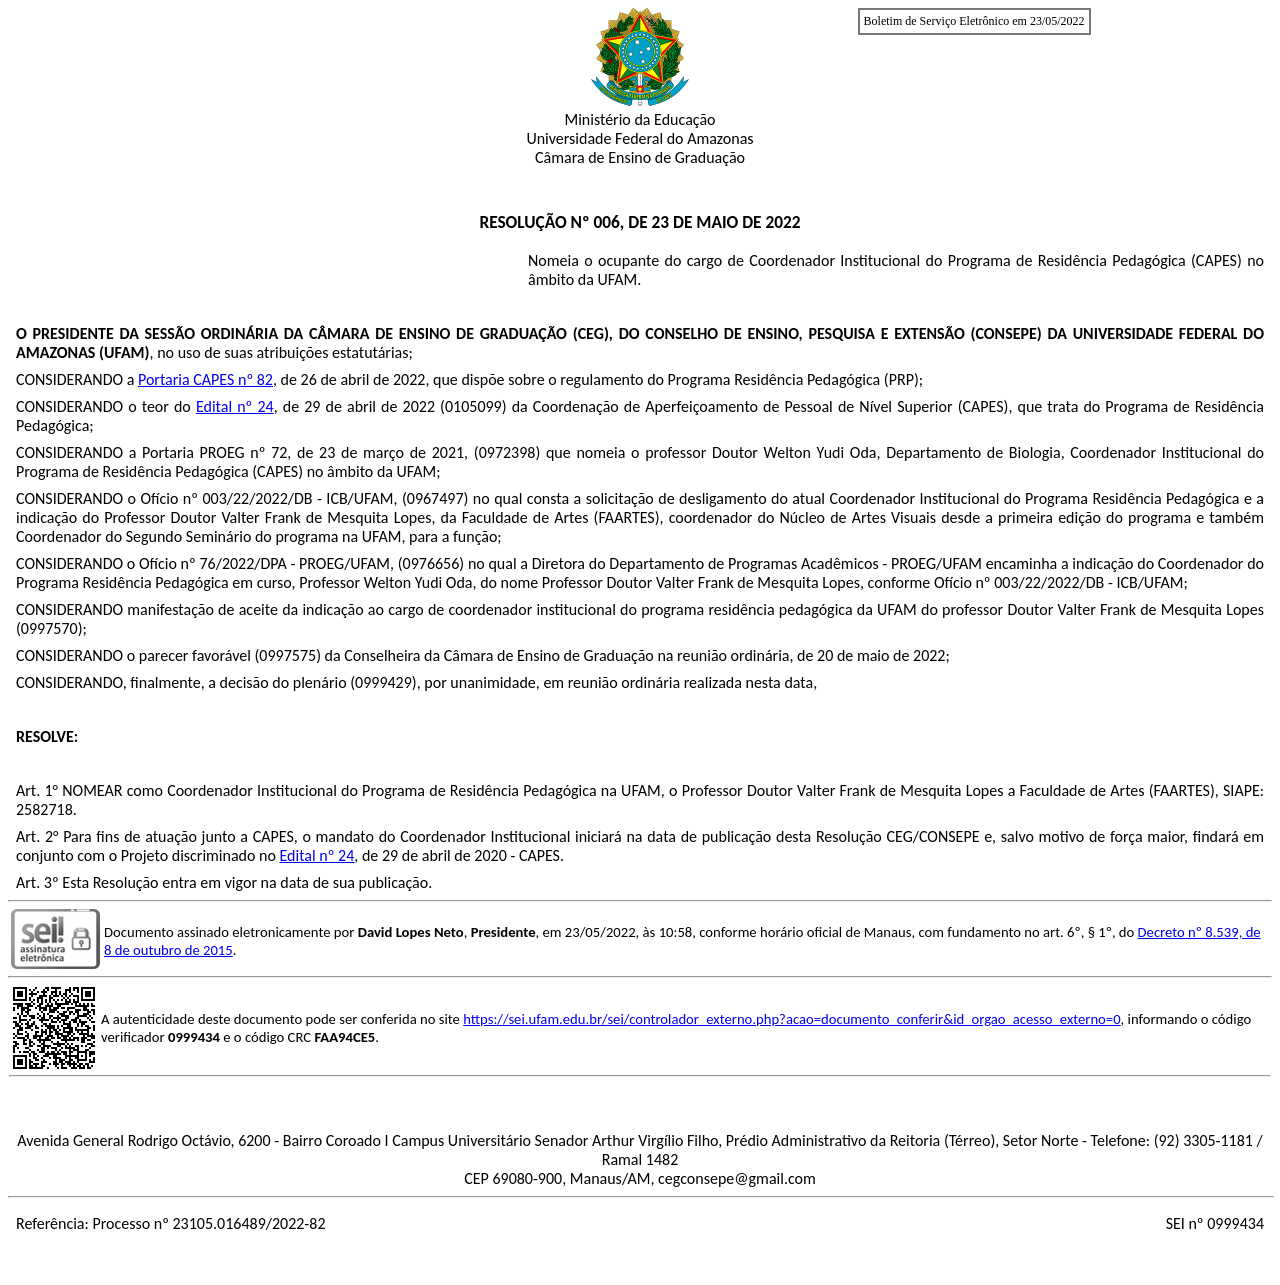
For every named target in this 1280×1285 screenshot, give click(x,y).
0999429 (383, 682)
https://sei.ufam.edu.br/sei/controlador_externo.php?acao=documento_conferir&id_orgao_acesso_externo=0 (791, 1019)
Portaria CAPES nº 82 (205, 379)
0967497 (435, 498)
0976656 (431, 563)
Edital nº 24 (235, 406)
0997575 (287, 655)
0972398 (507, 452)
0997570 (49, 628)
